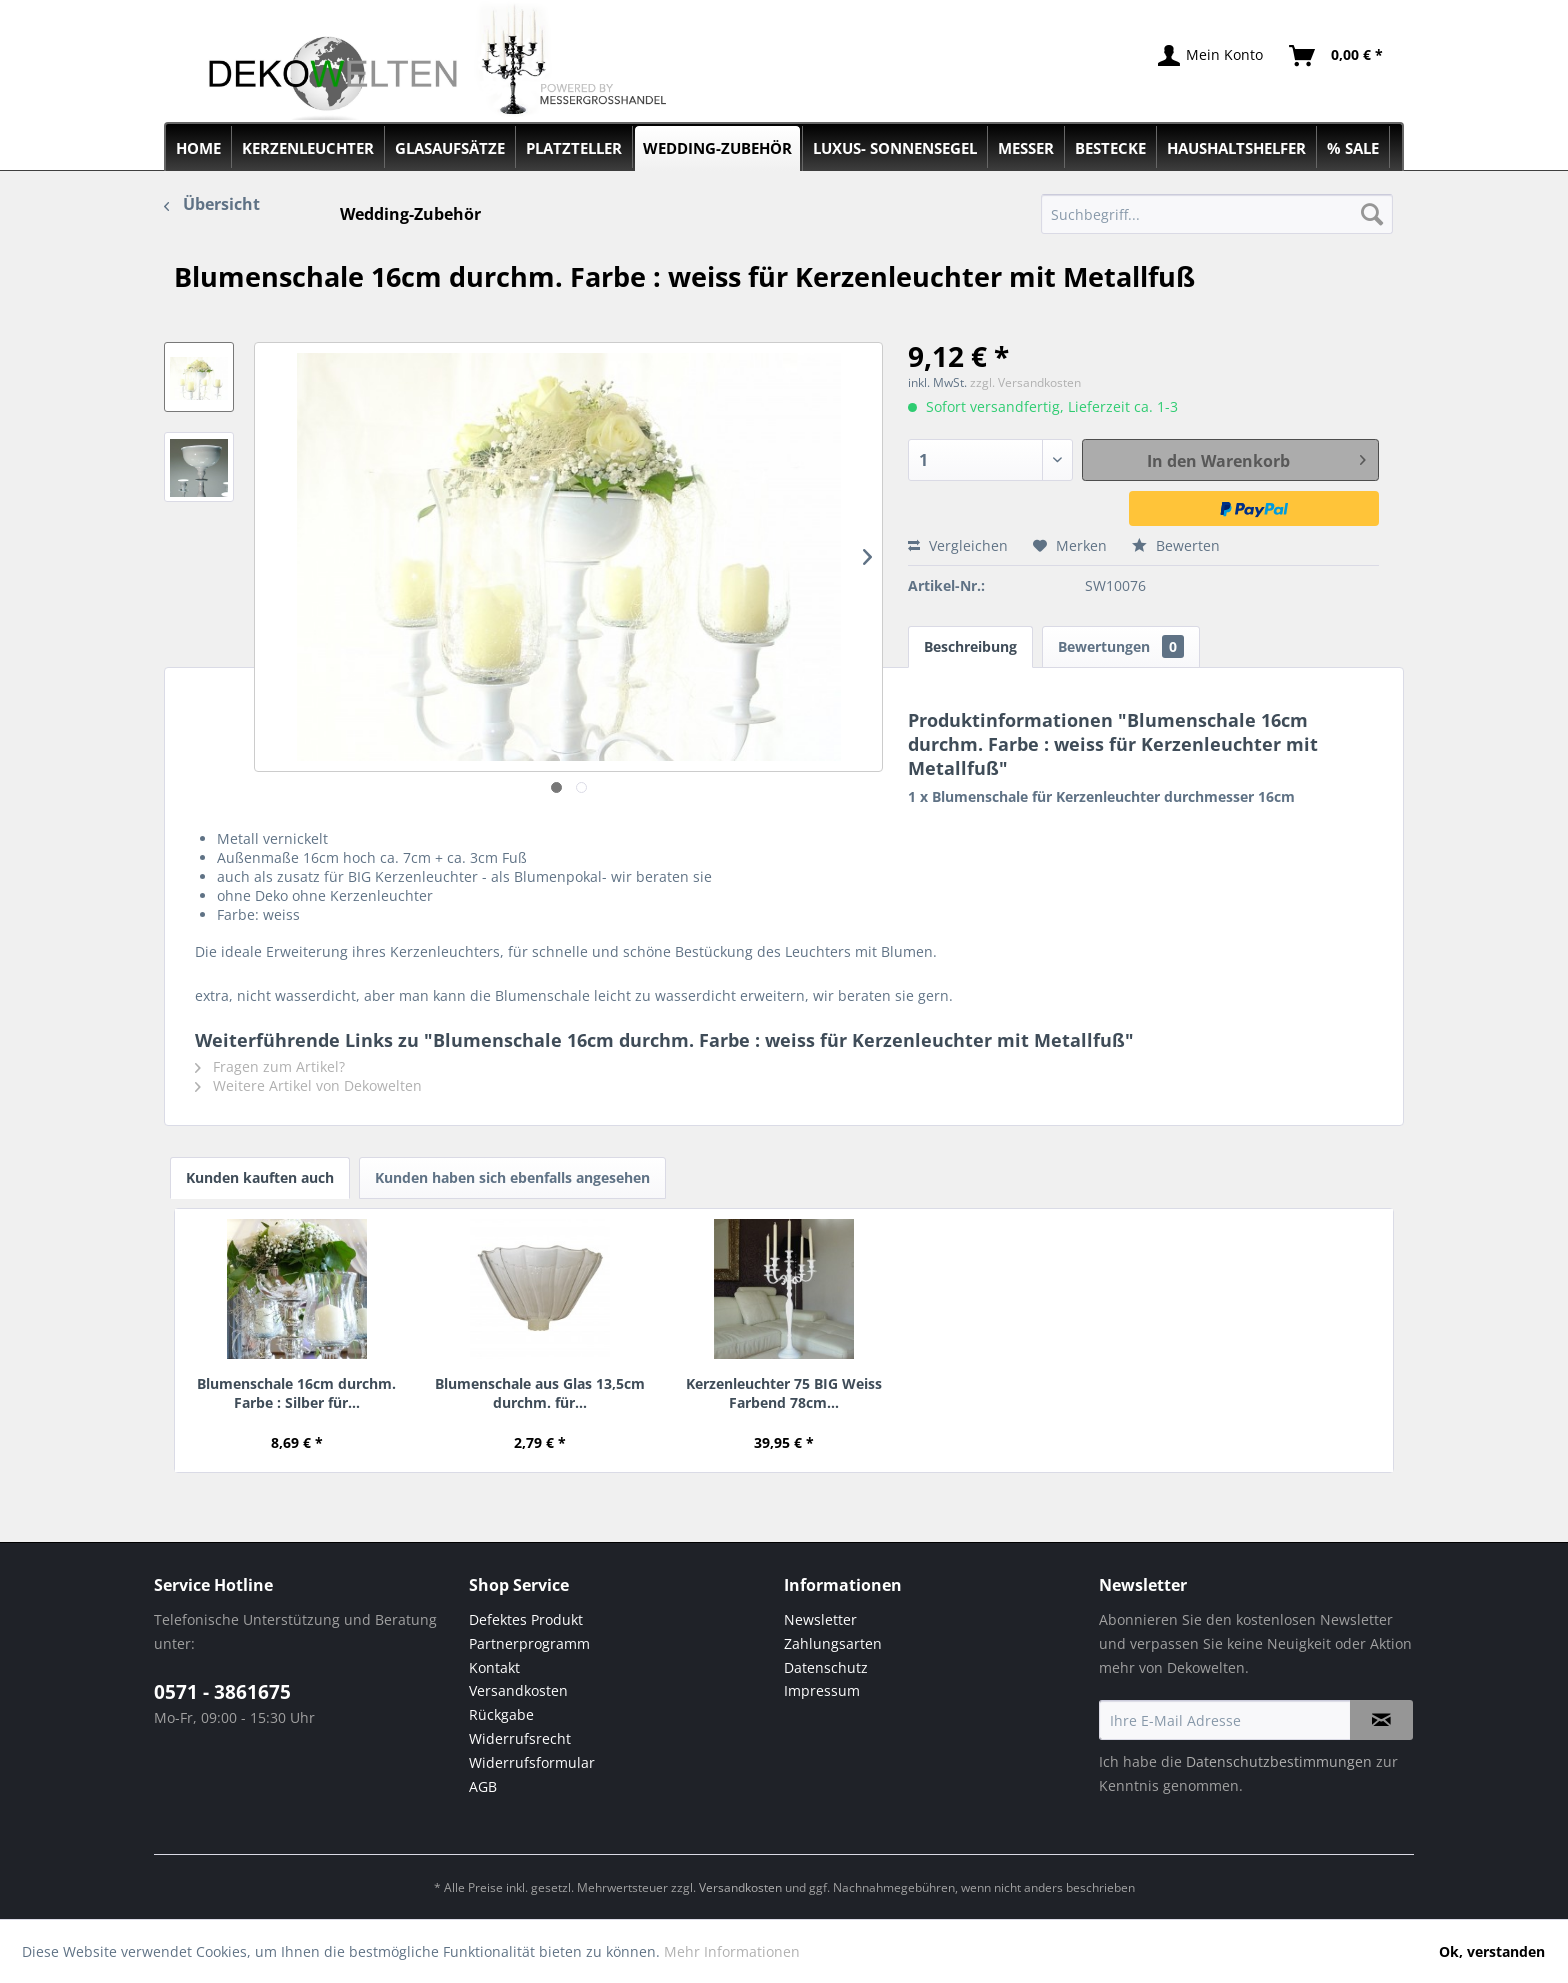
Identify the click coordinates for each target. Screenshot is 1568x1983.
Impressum (822, 1690)
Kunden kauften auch (260, 1177)
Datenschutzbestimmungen (1279, 1761)
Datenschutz (826, 1667)
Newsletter (820, 1619)
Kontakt (494, 1667)
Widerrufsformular (532, 1762)
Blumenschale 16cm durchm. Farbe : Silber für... (296, 1392)
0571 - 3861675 (222, 1692)
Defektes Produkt (526, 1619)
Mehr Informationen (732, 1951)
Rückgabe (501, 1714)
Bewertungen (1121, 646)
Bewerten (1176, 545)
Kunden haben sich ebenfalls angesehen (512, 1177)
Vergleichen (958, 545)
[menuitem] (1217, 214)
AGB (483, 1786)
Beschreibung (970, 646)
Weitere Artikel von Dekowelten (308, 1085)
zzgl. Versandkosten (1025, 382)
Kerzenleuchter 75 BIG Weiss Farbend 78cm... (784, 1392)
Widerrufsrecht (520, 1738)
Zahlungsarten (833, 1643)
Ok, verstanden (1492, 1951)
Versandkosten (518, 1690)
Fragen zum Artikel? (270, 1066)
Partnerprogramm (529, 1643)
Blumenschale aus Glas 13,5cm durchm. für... (540, 1392)
